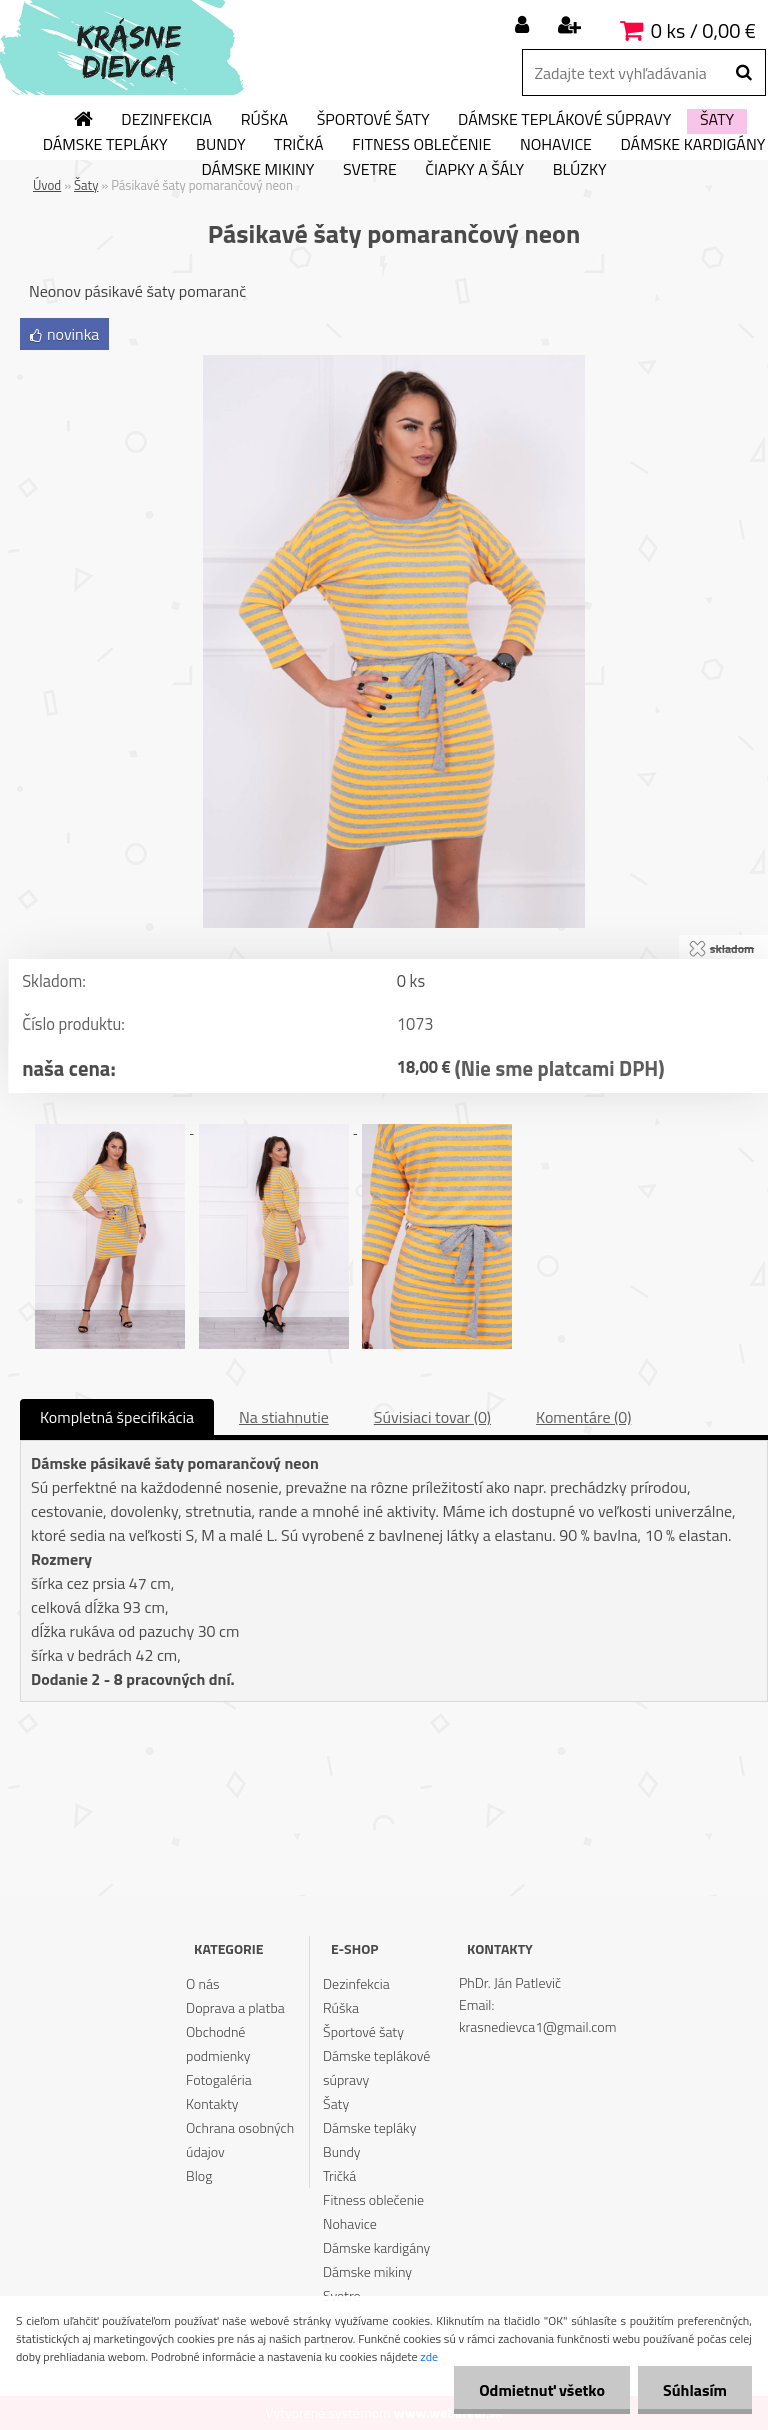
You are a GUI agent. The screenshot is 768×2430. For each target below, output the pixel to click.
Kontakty (212, 2103)
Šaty (717, 120)
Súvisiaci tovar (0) (432, 1417)
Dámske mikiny (257, 170)
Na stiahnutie (284, 1417)
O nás (202, 1983)
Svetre (370, 170)
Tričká (299, 145)
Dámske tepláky (105, 145)
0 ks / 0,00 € (703, 30)
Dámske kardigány (376, 2247)
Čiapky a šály (474, 170)
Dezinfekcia (166, 120)
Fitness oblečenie (421, 145)
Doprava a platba (235, 2007)
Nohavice (556, 145)
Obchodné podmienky (218, 2043)
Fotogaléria (219, 2079)
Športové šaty (373, 120)
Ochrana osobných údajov (240, 2139)
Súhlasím (695, 2390)
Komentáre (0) (583, 1417)
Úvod (47, 185)
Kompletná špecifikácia (117, 1417)
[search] (743, 73)
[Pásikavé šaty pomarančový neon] (394, 363)
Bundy (220, 145)
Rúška (264, 120)
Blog (199, 2175)
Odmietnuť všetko (542, 2390)
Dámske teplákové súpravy (564, 120)
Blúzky (580, 170)
